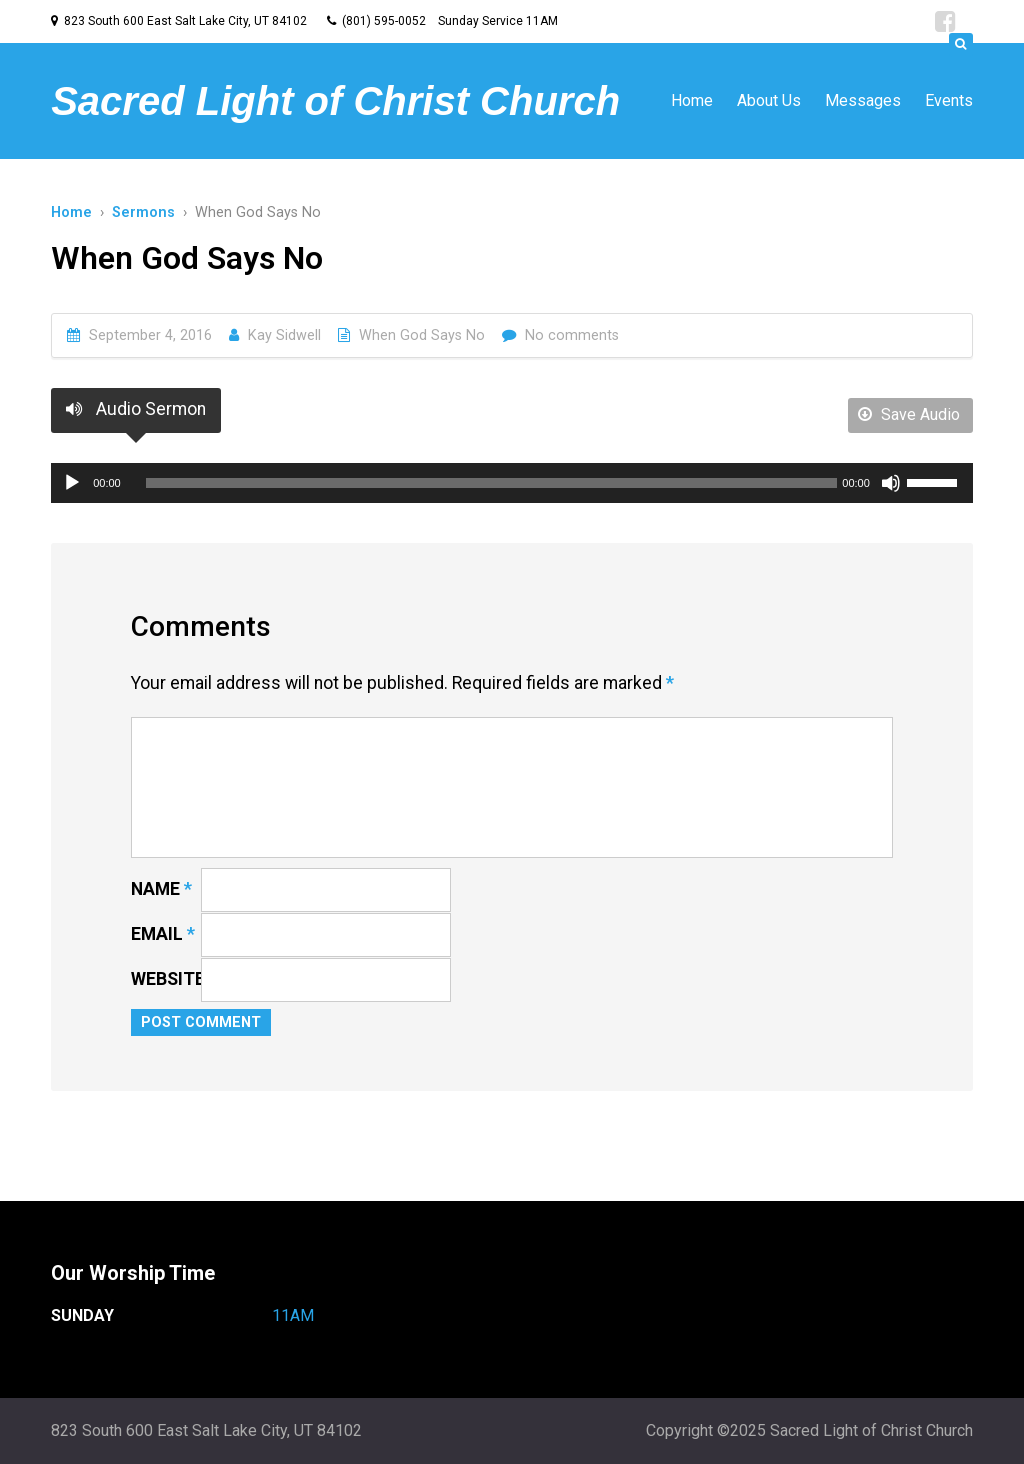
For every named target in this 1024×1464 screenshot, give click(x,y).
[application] (512, 483)
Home (692, 100)
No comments (572, 335)
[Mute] (891, 483)
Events (949, 100)
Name (161, 889)
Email (163, 934)
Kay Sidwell (284, 335)
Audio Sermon (136, 409)
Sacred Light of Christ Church (335, 101)
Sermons (143, 212)
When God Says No (422, 335)
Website (168, 979)
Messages (863, 100)
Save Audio (909, 414)
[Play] (72, 483)
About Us (769, 100)
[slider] (492, 483)
